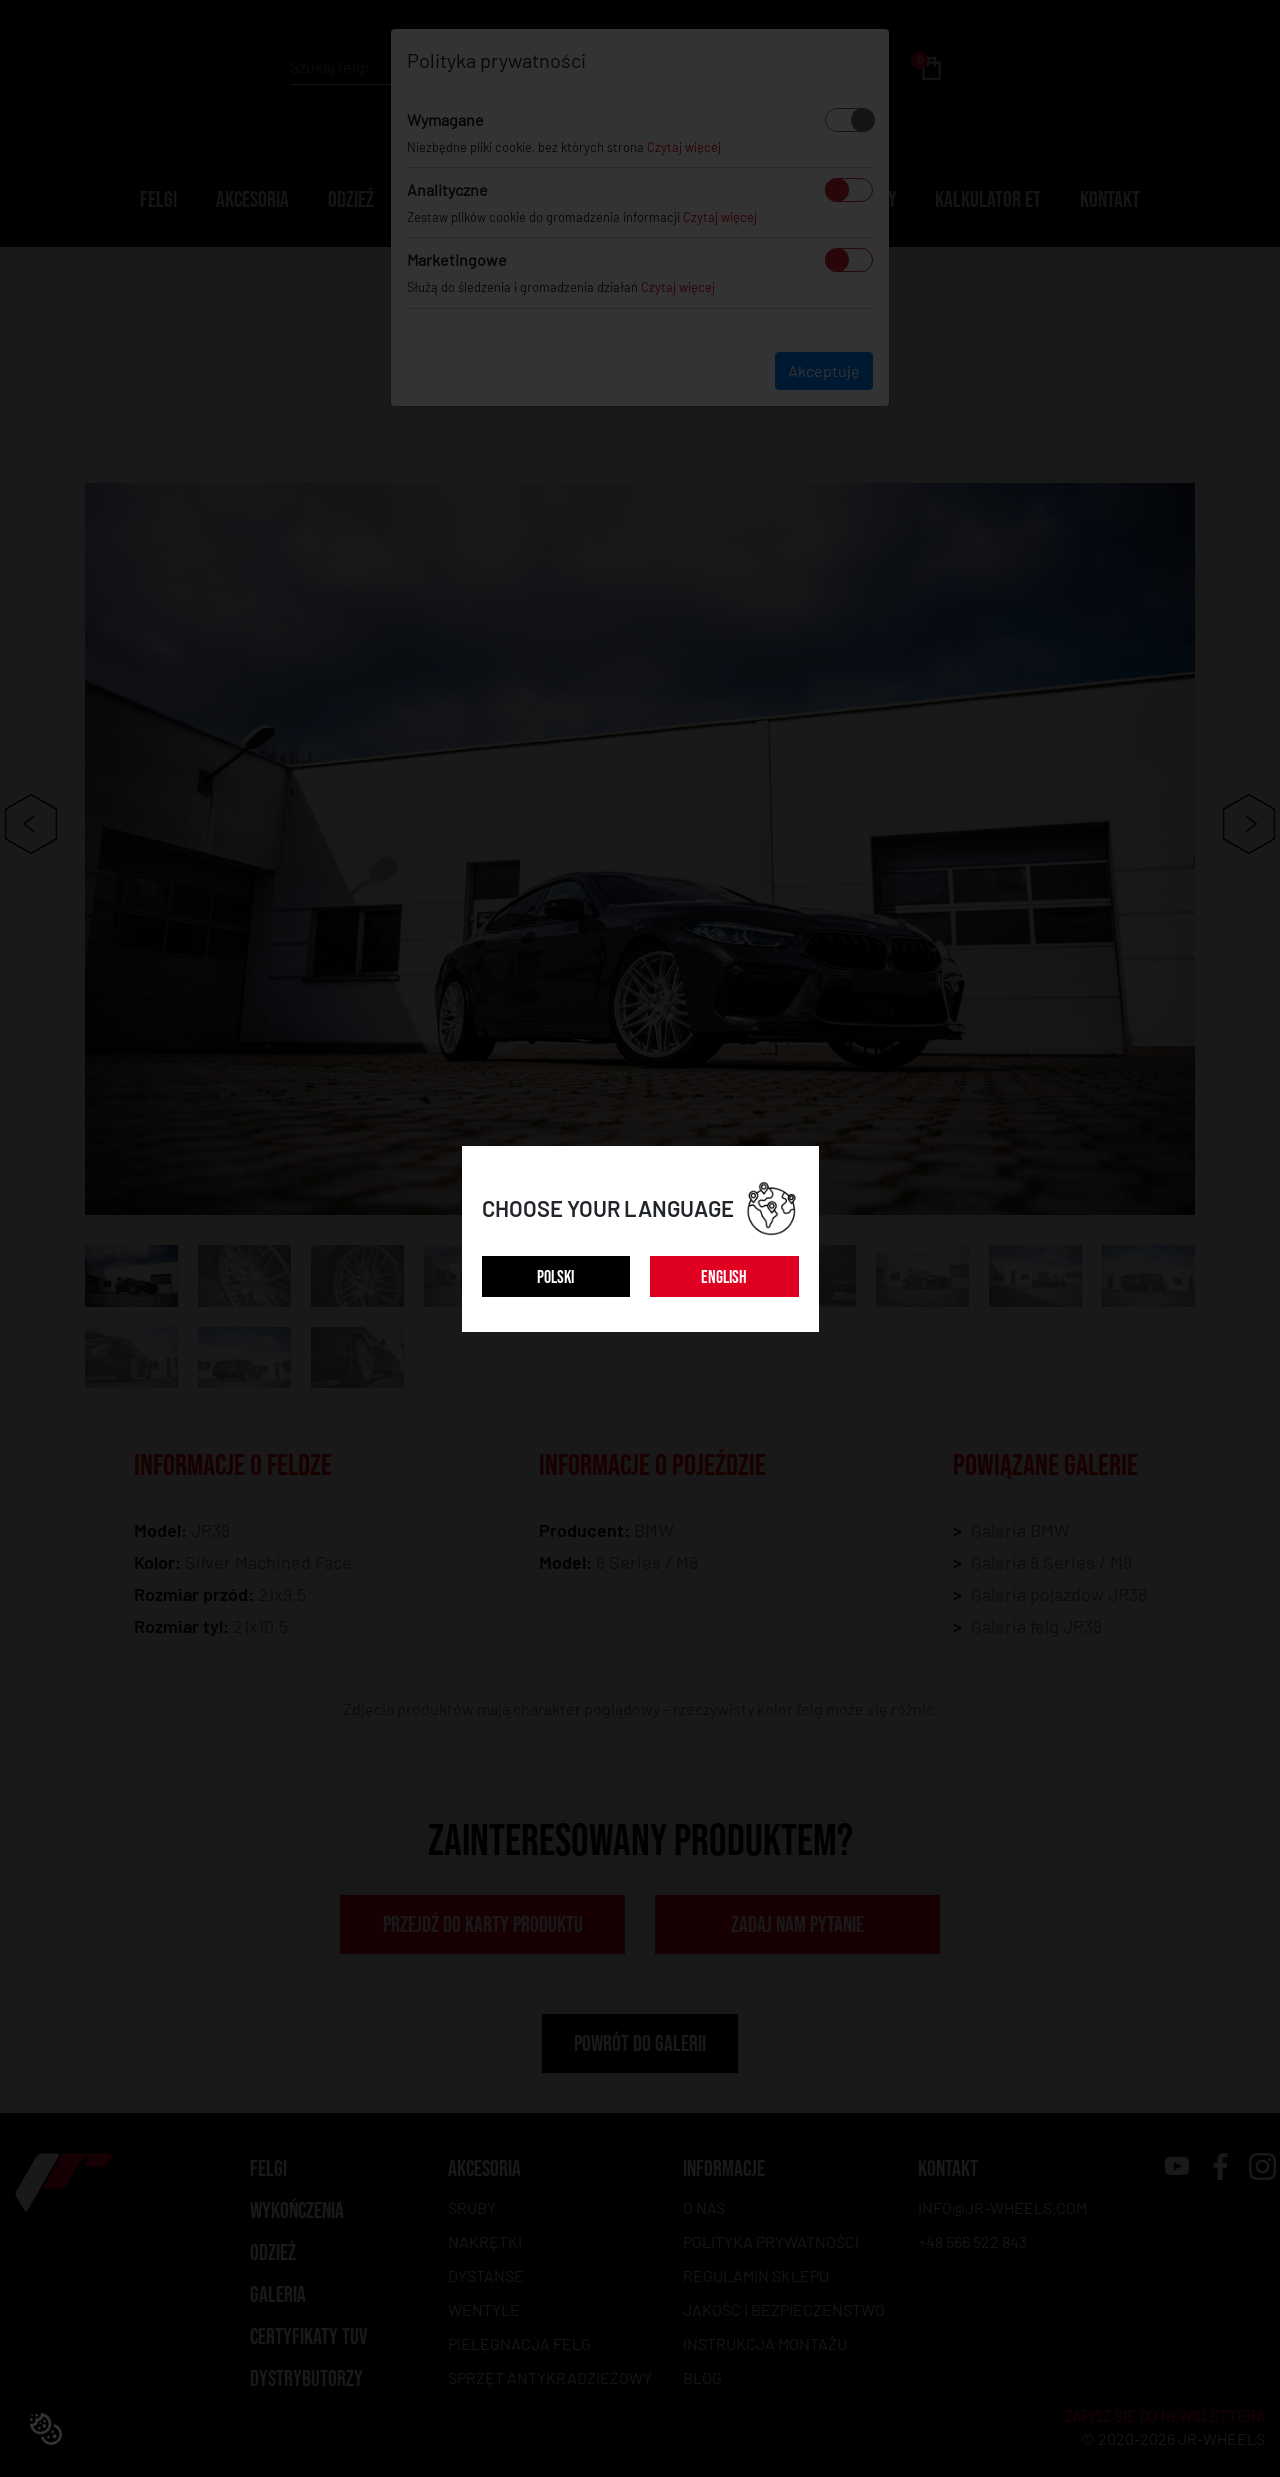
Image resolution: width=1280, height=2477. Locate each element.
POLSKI (555, 1277)
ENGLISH (724, 1277)
